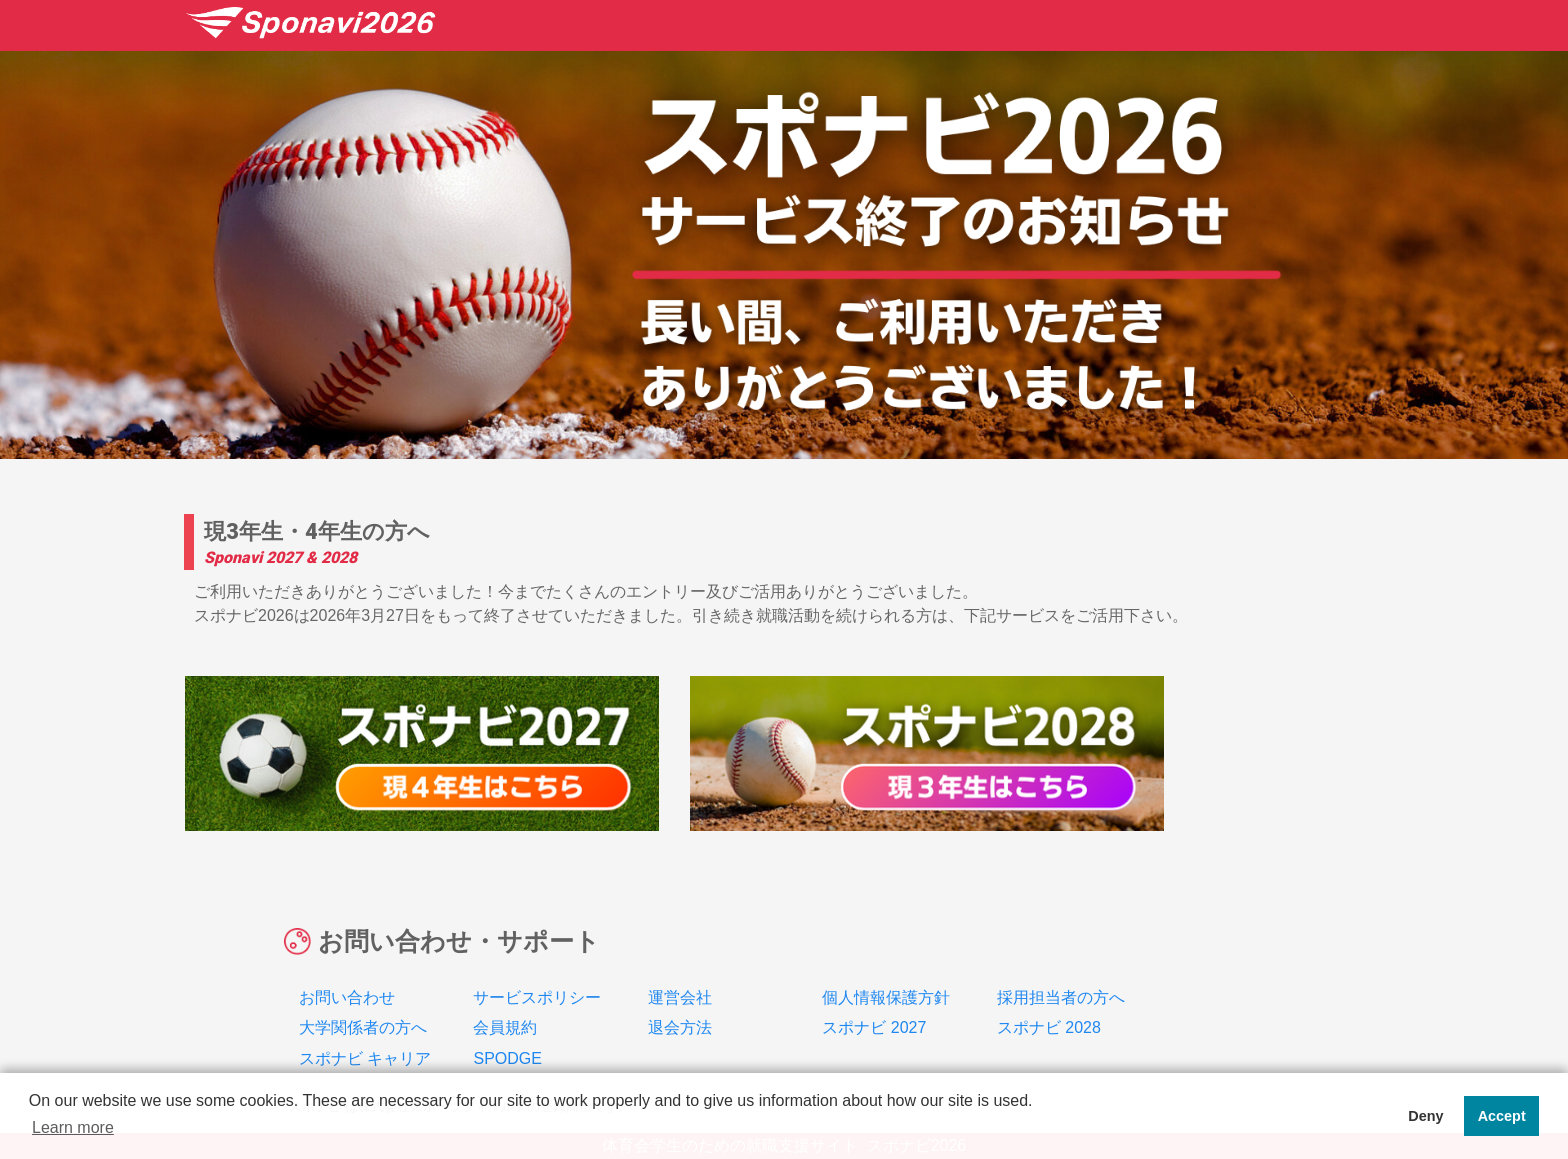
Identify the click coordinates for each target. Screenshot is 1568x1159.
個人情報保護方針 (886, 972)
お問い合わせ (347, 972)
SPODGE (507, 1034)
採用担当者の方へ (1061, 972)
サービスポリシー (537, 972)
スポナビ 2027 (874, 1003)
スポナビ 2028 (1049, 1003)
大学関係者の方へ (363, 1003)
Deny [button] (1425, 1116)
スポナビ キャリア (365, 1034)
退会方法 (680, 1003)
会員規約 (505, 1003)
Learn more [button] (73, 1127)
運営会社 (680, 972)
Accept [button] (1502, 1116)
